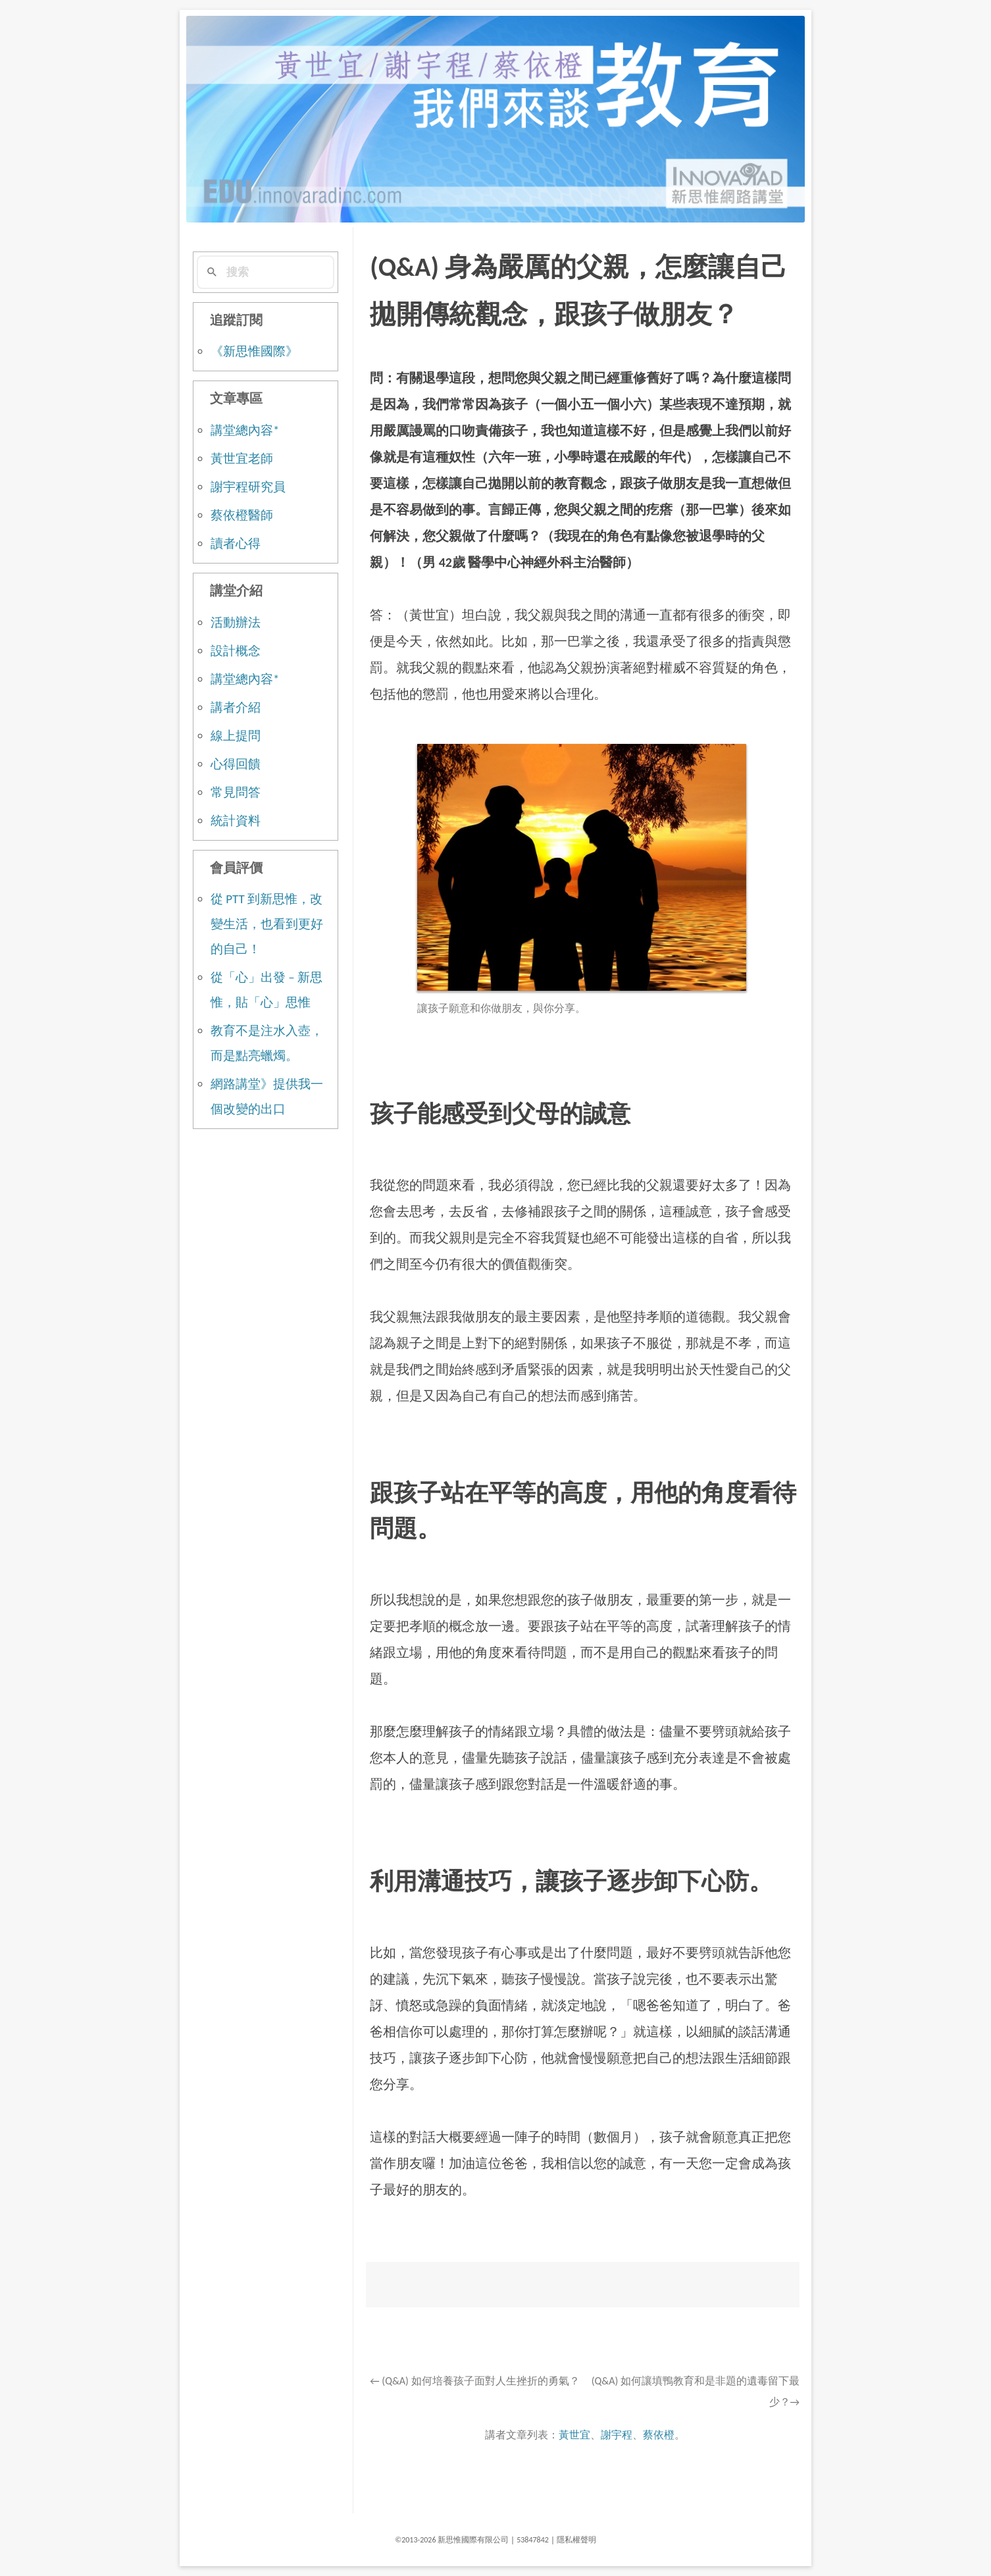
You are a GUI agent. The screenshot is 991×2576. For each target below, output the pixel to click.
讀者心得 (236, 543)
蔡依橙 (658, 2435)
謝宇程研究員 (248, 486)
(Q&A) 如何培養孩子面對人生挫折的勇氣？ (474, 2381)
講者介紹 (236, 707)
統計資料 (236, 820)
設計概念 (236, 650)
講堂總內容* (245, 430)
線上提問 (236, 735)
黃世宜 (574, 2435)
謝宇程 (616, 2435)
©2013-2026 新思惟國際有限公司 (452, 2539)
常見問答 (236, 792)
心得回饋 (236, 764)
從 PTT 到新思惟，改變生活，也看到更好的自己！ (267, 924)
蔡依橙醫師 (242, 515)
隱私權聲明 (576, 2539)
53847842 (533, 2539)
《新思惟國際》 (254, 351)
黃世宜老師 (242, 458)
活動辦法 (236, 622)
